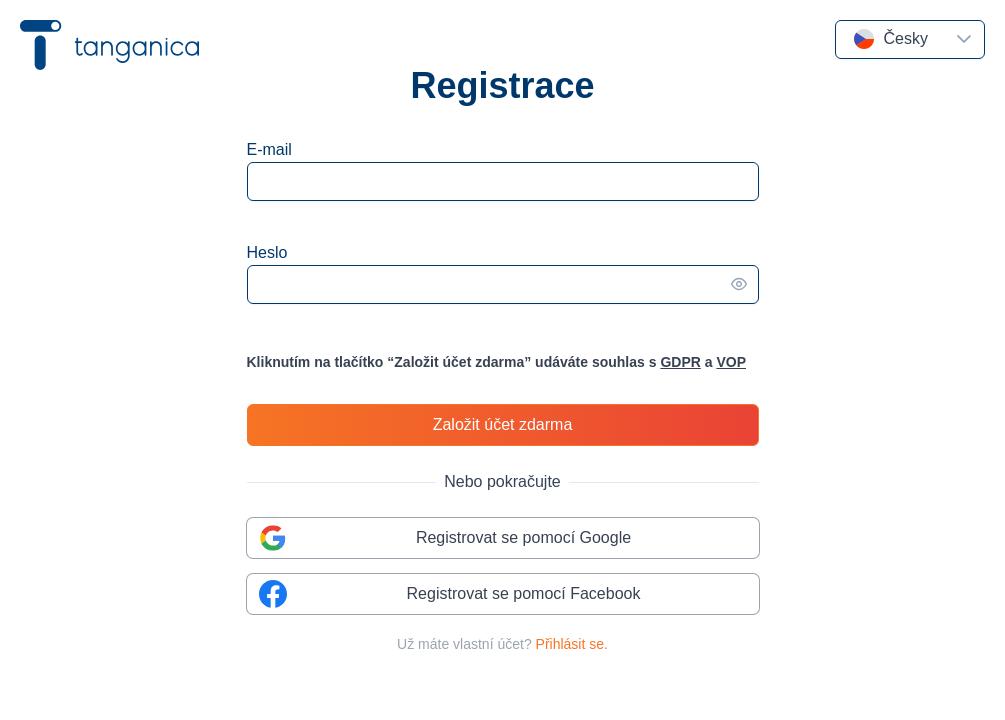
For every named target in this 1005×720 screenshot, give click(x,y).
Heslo (267, 252)
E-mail (269, 149)
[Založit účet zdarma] (503, 425)
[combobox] (890, 39)
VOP (731, 362)
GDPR (680, 362)
